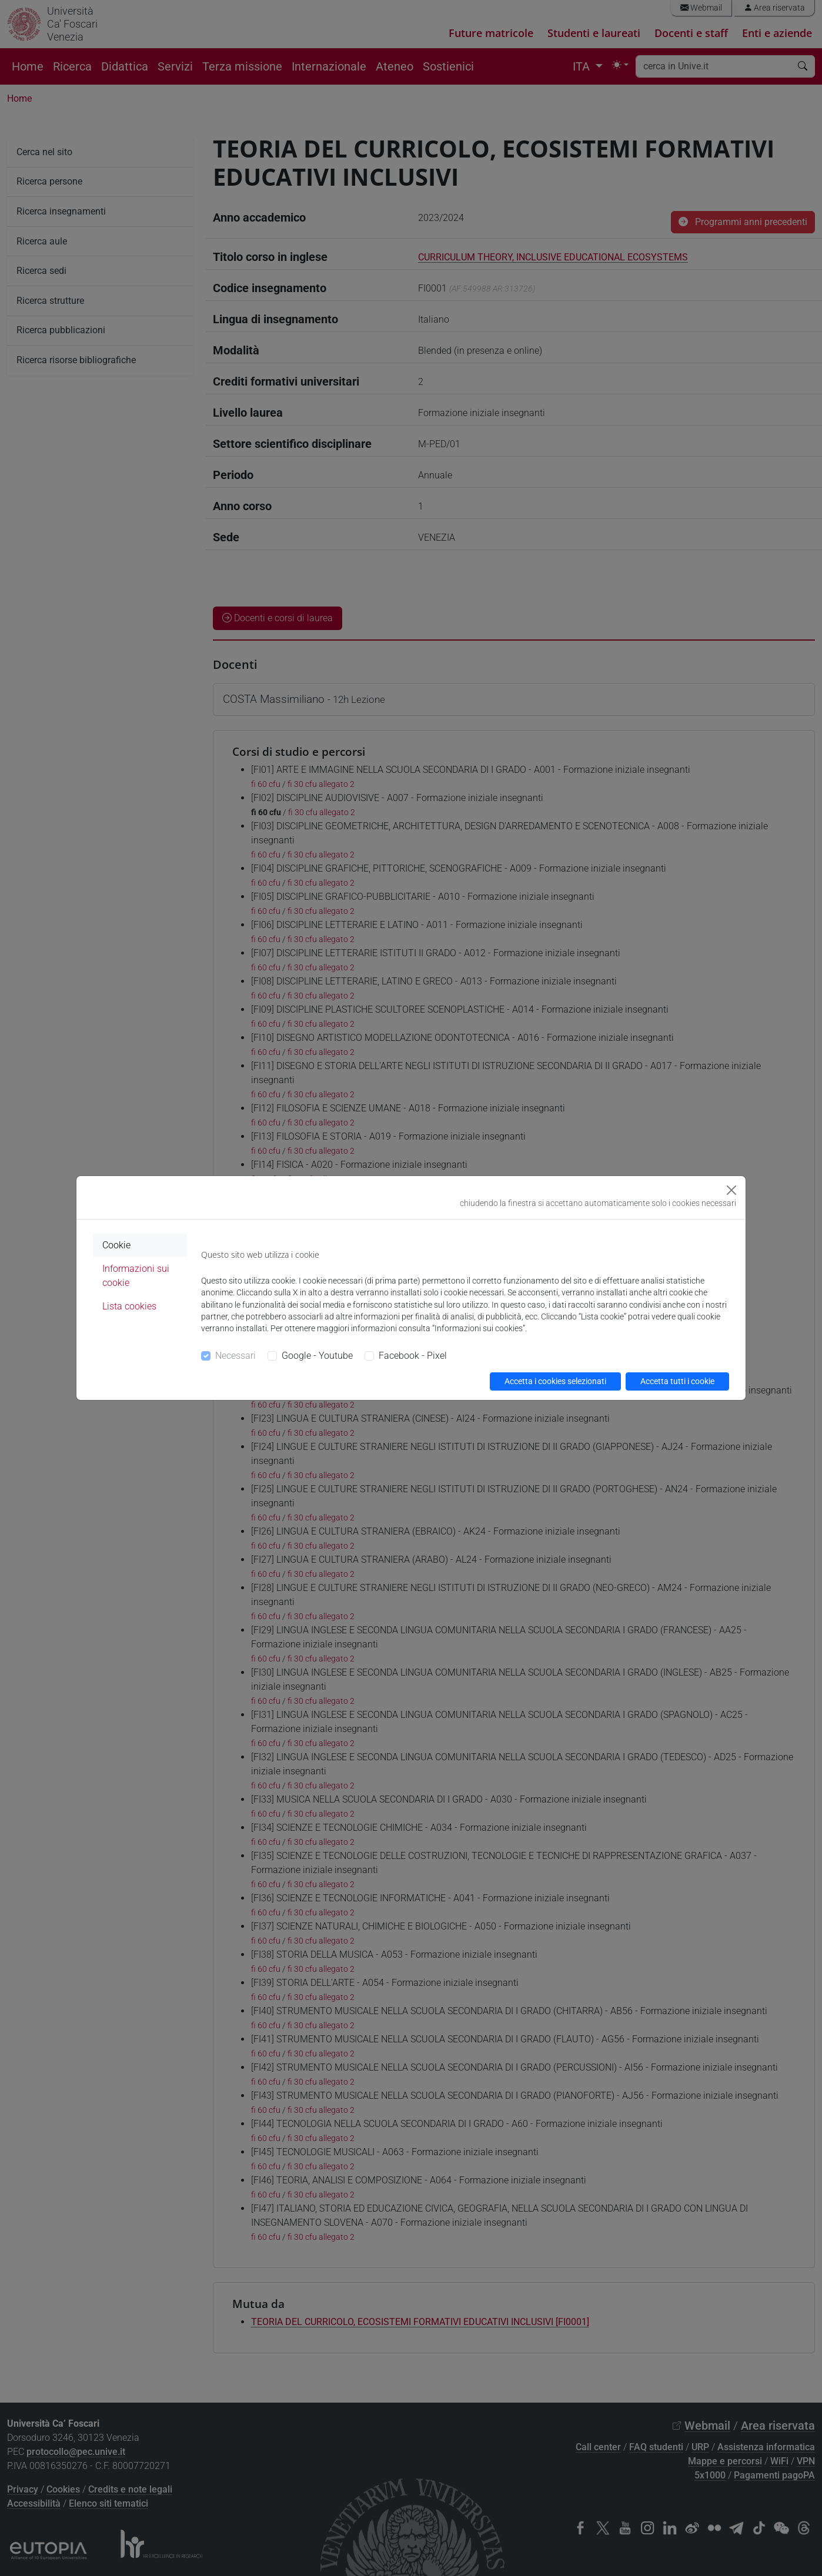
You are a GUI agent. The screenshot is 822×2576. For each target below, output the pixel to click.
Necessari (235, 1355)
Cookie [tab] (116, 1245)
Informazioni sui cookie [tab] (135, 1275)
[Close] (731, 1190)
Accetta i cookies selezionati (555, 1381)
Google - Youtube (317, 1355)
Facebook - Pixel (413, 1355)
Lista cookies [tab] (129, 1306)
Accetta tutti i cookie (677, 1381)
